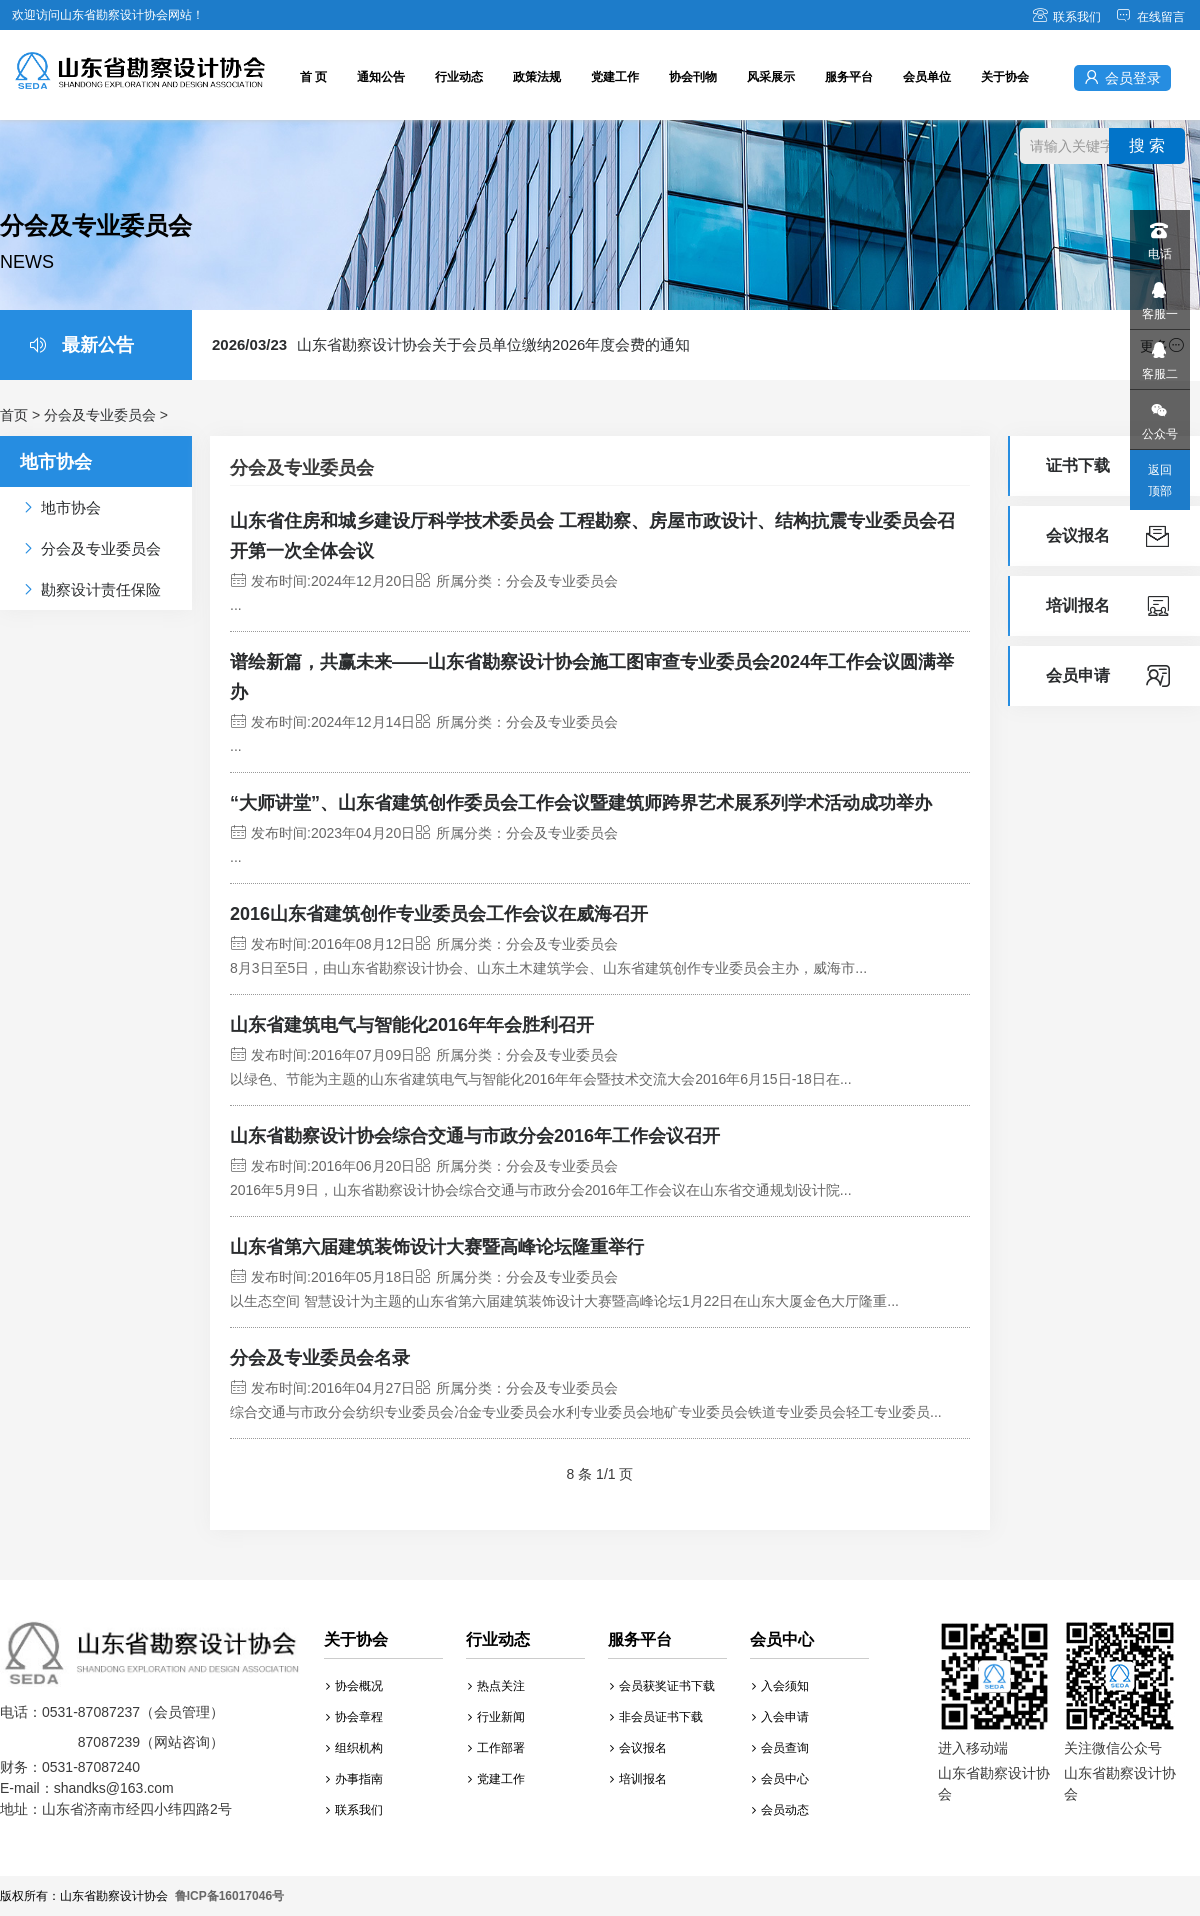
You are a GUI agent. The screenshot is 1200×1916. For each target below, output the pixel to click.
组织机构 (354, 1748)
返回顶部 (1160, 480)
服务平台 (849, 77)
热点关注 (496, 1686)
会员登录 (1122, 77)
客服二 (1159, 355)
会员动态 (780, 1810)
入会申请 (780, 1717)
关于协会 (1005, 77)
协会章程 (354, 1717)
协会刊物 (693, 77)
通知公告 (381, 77)
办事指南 (354, 1779)
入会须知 (780, 1686)
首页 (14, 415)
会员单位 (927, 77)
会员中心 (780, 1779)
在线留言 (1150, 17)
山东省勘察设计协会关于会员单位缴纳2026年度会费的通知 (451, 344)
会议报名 (638, 1748)
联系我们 (1066, 17)
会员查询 (780, 1748)
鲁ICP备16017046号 (229, 1896)
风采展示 (771, 77)
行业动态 (459, 77)
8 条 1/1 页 (600, 1474)
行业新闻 (496, 1717)
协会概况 (354, 1686)
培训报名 (638, 1779)
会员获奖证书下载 (662, 1686)
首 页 (313, 77)
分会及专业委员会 (100, 415)
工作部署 (496, 1748)
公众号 (1159, 415)
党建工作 (615, 77)
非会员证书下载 (656, 1717)
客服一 (1159, 295)
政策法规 (537, 77)
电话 (1159, 235)
